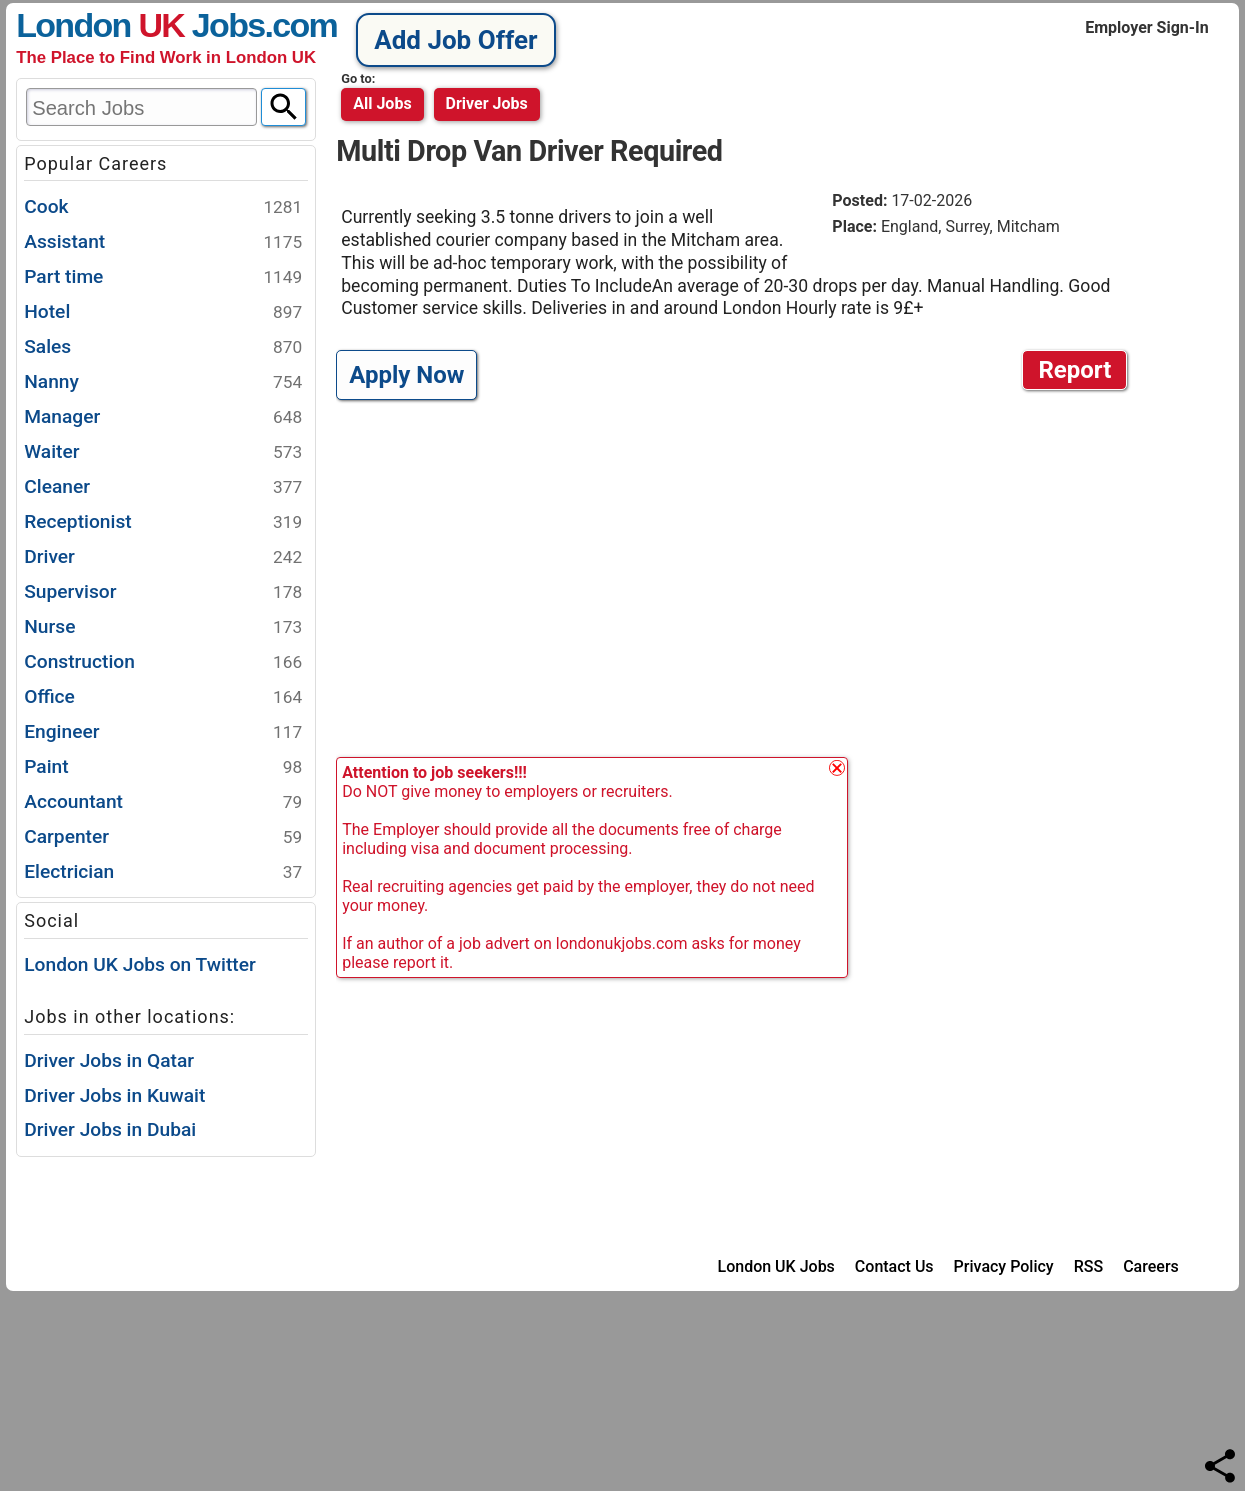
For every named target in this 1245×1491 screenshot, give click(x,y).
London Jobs (140, 25)
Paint (163, 767)
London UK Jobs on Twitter (140, 964)
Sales (163, 347)
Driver (163, 557)
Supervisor (163, 592)
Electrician (163, 872)
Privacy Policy (1004, 1266)
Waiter (163, 452)
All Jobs (382, 103)
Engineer (163, 732)
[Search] (283, 107)
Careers (1151, 1266)
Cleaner (163, 487)
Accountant (163, 802)
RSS (1088, 1266)
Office (163, 697)
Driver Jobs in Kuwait (114, 1095)
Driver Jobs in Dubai (110, 1129)
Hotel (163, 312)
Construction (163, 662)
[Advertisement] (736, 578)
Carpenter (163, 837)
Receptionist (163, 522)
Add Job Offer (455, 40)
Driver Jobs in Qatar (109, 1060)
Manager (163, 417)
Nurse (163, 627)
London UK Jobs (776, 1266)
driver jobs (487, 103)
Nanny (163, 382)
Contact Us (894, 1266)
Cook (163, 207)
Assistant (163, 242)
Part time (163, 277)
